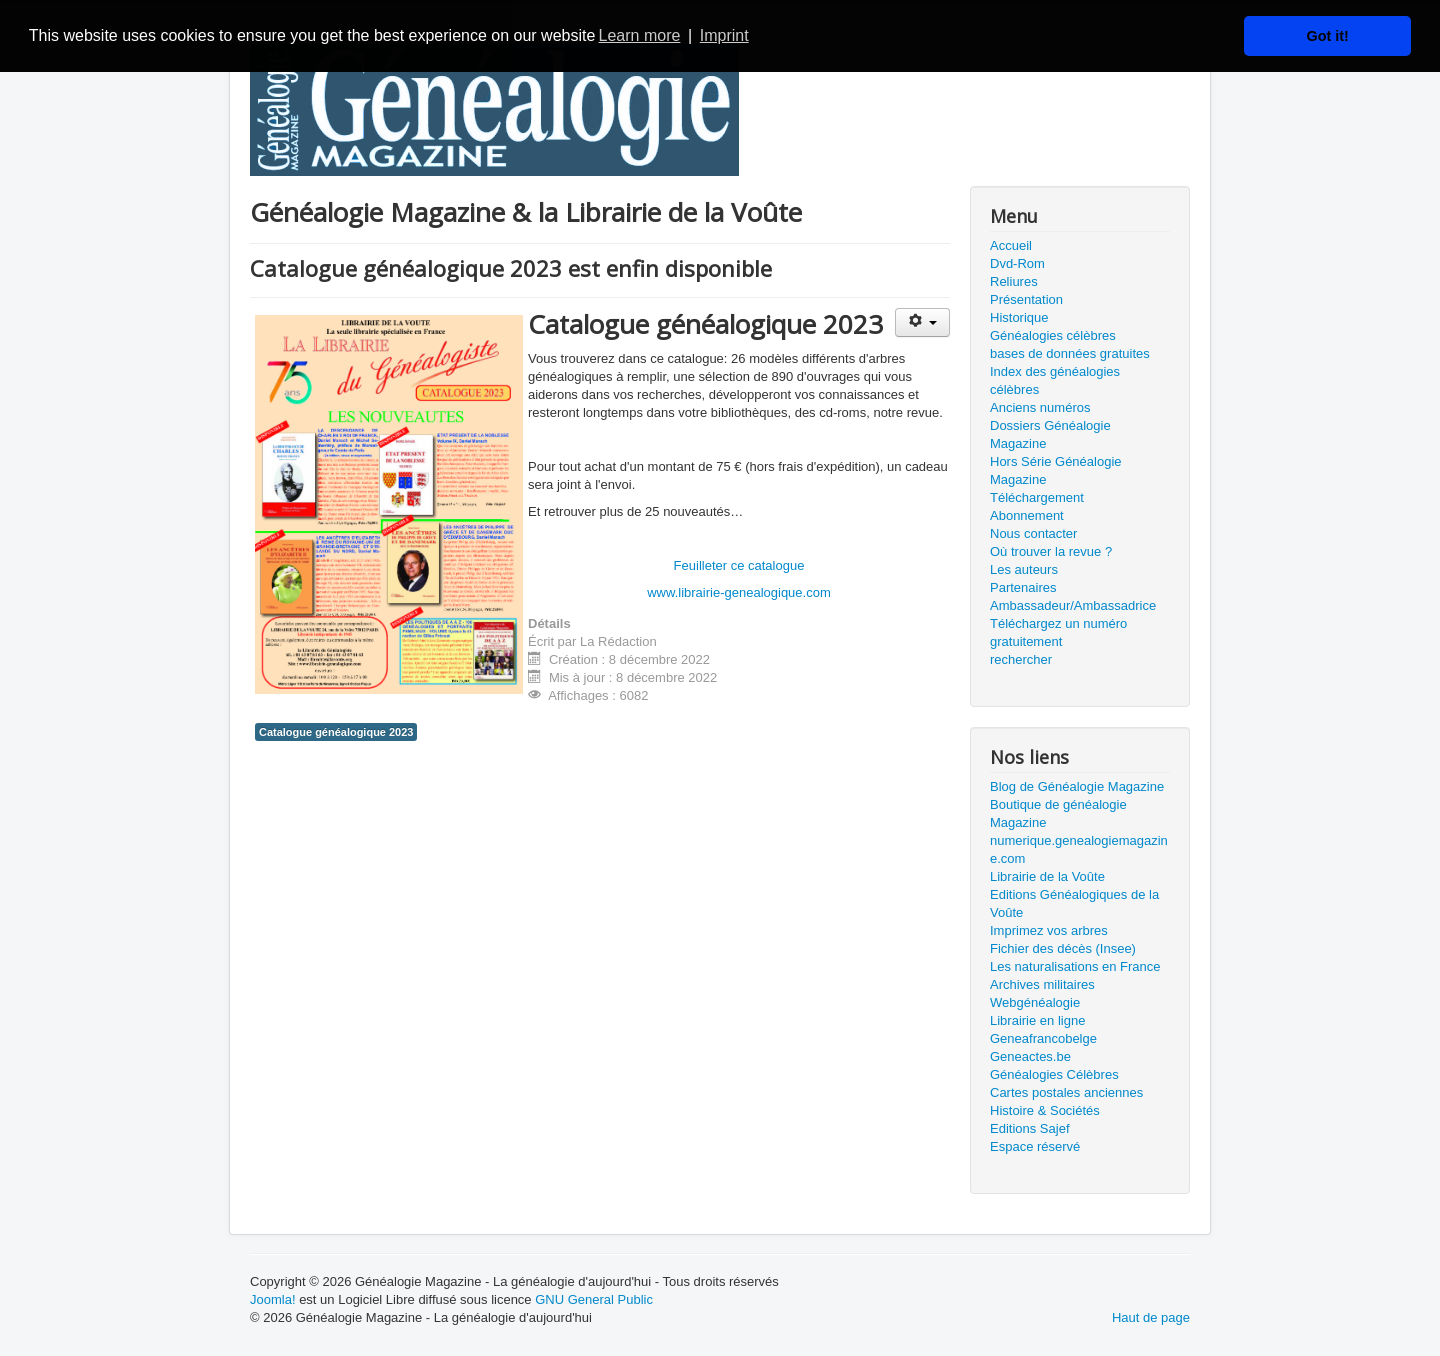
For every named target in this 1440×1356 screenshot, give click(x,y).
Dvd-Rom (1017, 263)
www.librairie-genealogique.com (739, 592)
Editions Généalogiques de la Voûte (1074, 903)
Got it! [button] (1328, 36)
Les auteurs (1024, 569)
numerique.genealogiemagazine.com (1079, 849)
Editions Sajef (1030, 1128)
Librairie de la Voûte (1047, 876)
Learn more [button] (640, 35)
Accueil (1011, 245)
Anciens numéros (1040, 407)
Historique (1019, 317)
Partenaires (1023, 587)
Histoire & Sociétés (1045, 1110)
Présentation (1026, 299)
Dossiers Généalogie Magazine (1050, 434)
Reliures (1014, 281)
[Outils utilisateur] (922, 322)
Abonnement (1027, 515)
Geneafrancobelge (1043, 1038)
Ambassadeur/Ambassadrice (1073, 605)
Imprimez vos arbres (1049, 930)
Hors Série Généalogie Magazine (1056, 470)
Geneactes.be (1030, 1056)
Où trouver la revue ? (1051, 551)
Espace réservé (1035, 1146)
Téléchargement (1037, 497)
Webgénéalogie (1035, 1002)
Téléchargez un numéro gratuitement (1058, 632)
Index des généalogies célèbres (1055, 380)
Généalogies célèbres (1053, 335)
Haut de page (1151, 1317)
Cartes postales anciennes (1066, 1092)
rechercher (1021, 659)
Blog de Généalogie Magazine (1077, 786)
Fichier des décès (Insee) (1063, 948)
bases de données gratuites (1070, 353)
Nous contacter (1033, 533)
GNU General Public (594, 1299)
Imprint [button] (724, 35)
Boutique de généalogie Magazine (1058, 813)
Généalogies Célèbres (1054, 1074)
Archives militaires (1042, 984)
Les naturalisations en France (1075, 966)
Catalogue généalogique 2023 (336, 732)
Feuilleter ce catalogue (739, 565)
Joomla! (273, 1299)
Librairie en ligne (1037, 1020)
